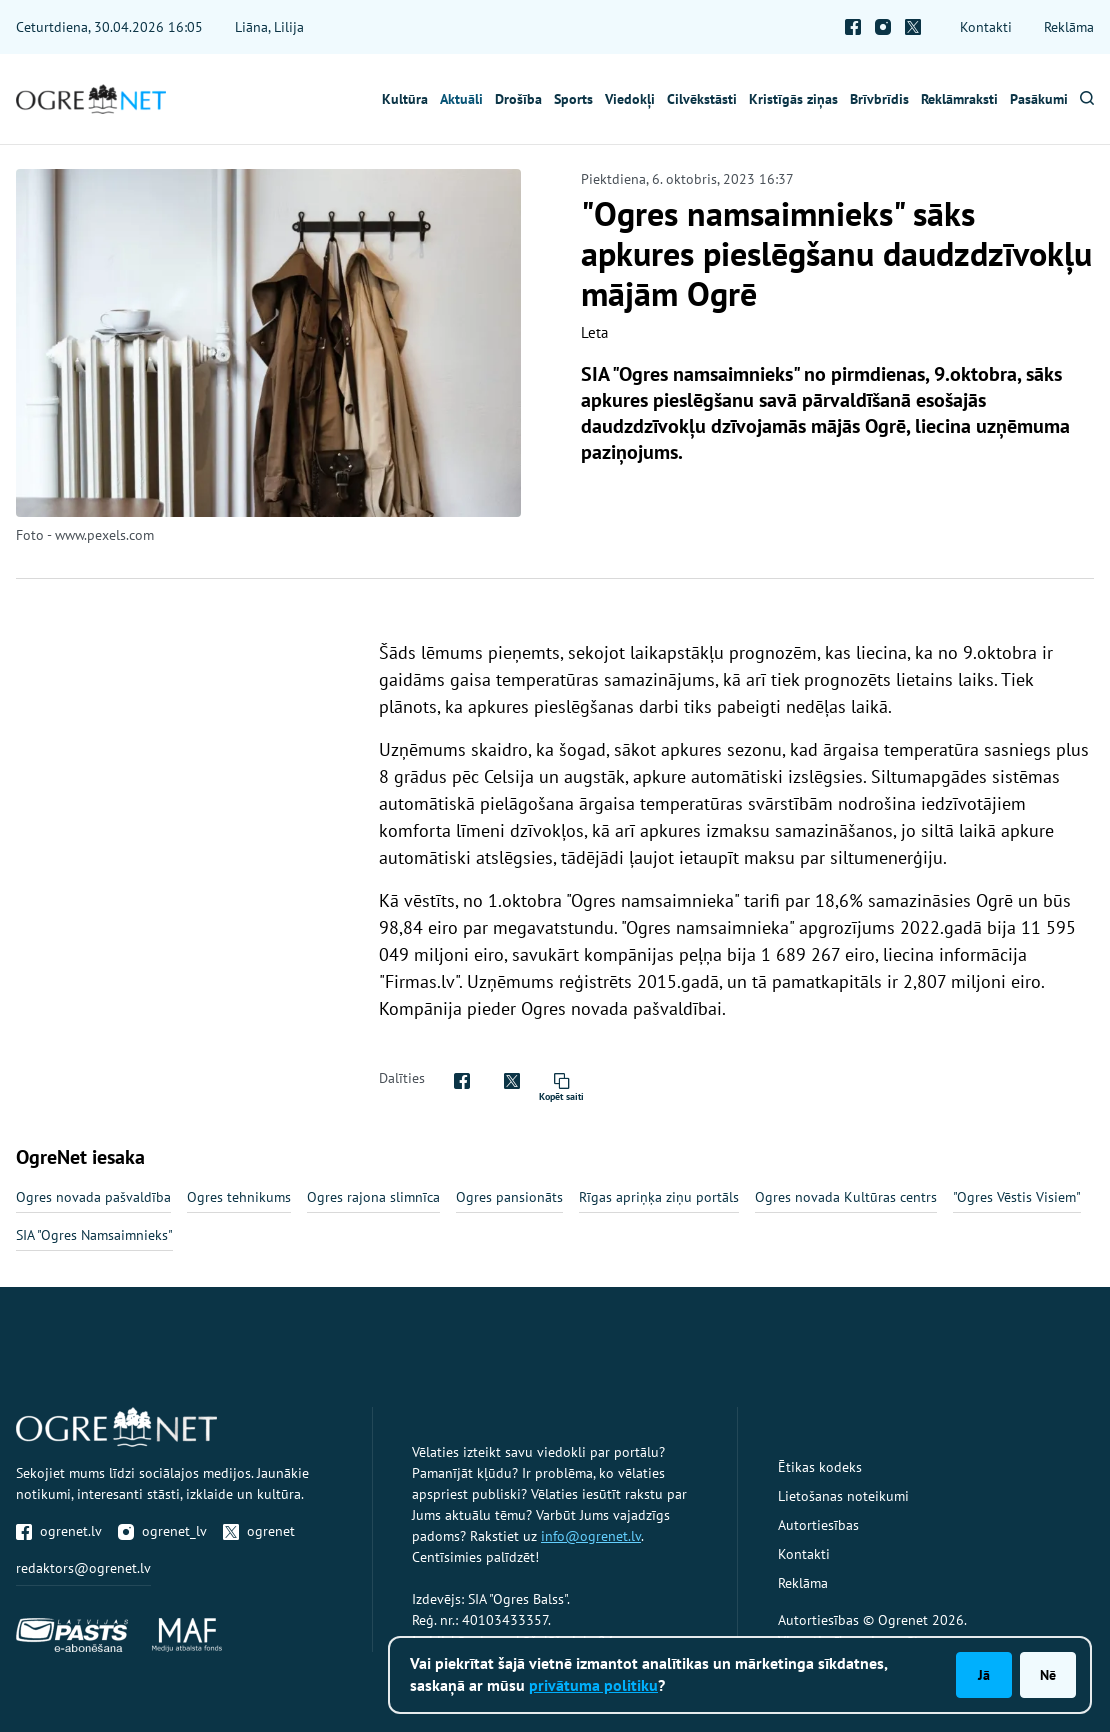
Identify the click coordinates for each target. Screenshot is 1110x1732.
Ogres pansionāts (509, 1197)
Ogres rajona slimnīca (373, 1197)
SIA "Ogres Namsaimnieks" (94, 1235)
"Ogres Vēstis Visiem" (1017, 1197)
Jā (984, 1675)
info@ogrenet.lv (591, 1536)
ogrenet (259, 1531)
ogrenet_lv (162, 1531)
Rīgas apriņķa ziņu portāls (659, 1197)
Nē (1048, 1675)
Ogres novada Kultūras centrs (846, 1197)
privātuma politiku (593, 1685)
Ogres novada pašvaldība (93, 1197)
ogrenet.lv (59, 1531)
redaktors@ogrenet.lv (83, 1568)
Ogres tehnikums (239, 1197)
